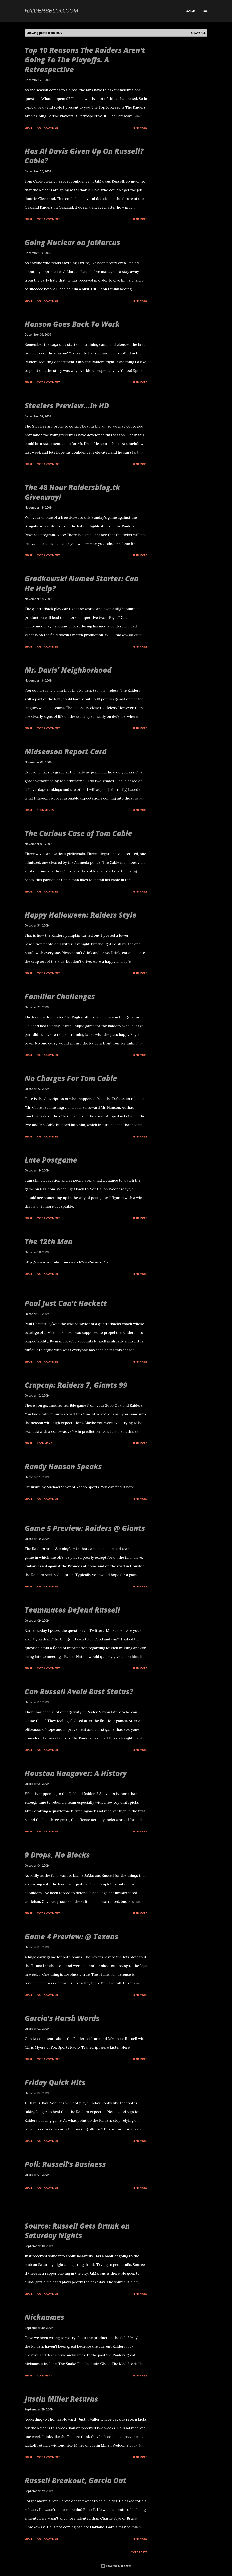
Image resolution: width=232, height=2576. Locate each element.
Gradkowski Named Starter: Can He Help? (81, 583)
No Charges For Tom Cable (71, 1078)
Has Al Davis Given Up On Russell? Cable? (84, 156)
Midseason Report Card (65, 751)
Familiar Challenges (60, 996)
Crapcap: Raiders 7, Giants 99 (76, 1385)
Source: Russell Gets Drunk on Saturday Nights (77, 2230)
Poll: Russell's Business (65, 2164)
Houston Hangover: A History (76, 1773)
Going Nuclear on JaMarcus (72, 242)
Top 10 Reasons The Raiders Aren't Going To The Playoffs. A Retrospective (85, 59)
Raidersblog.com (51, 11)
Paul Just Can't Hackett (66, 1303)
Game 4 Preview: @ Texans (71, 1936)
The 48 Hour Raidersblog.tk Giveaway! (72, 492)
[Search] (190, 10)
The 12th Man (48, 1241)
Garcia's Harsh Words (62, 2018)
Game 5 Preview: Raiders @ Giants (85, 1528)
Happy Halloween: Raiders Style (80, 915)
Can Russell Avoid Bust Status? (79, 1692)
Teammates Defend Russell (72, 1610)
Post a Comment (48, 127)
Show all (198, 33)
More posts (139, 2552)
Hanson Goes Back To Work (72, 324)
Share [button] (29, 127)
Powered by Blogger (116, 2565)
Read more (139, 127)
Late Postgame (51, 1160)
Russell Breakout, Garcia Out (75, 2480)
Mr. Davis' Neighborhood (68, 670)
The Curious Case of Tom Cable (78, 833)
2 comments (45, 810)
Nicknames (44, 2317)
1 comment (44, 1443)
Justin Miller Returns (61, 2399)
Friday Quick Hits (55, 2082)
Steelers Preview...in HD (67, 406)
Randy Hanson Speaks (63, 1466)
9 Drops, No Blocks (57, 1855)
